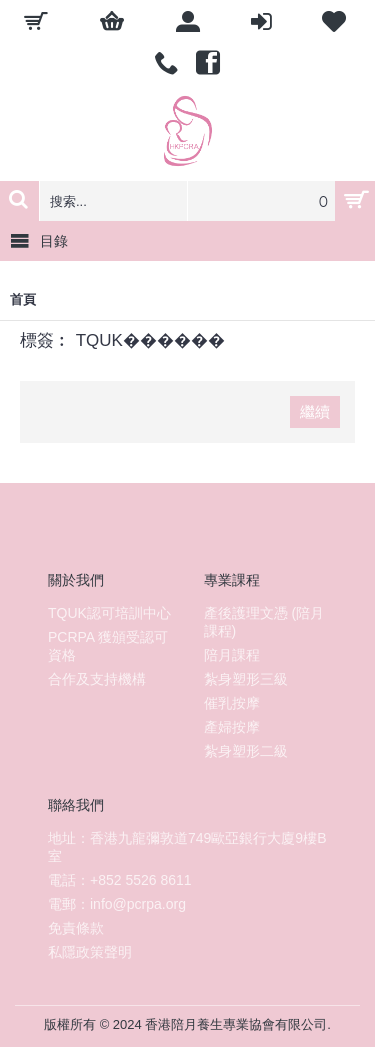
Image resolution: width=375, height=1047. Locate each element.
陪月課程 (232, 655)
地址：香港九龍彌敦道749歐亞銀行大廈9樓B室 (187, 847)
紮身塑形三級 (246, 679)
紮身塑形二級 (246, 751)
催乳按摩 (232, 703)
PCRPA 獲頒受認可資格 (108, 646)
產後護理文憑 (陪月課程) (264, 622)
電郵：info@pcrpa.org (117, 904)
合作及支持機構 (97, 679)
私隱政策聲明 (90, 952)
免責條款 (76, 928)
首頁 (23, 299)
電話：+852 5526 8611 (120, 880)
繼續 (315, 411)
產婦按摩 (232, 727)
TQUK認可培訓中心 (109, 613)
